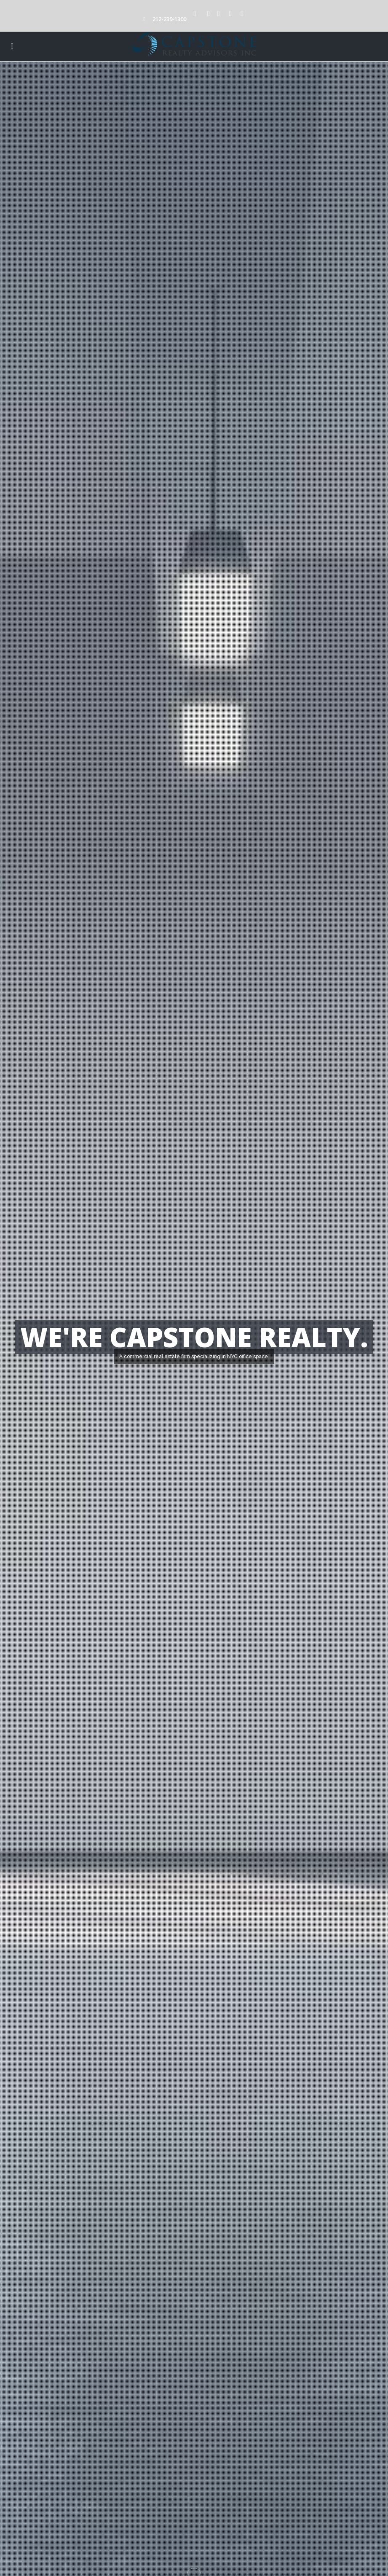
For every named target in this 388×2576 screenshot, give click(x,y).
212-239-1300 (169, 19)
